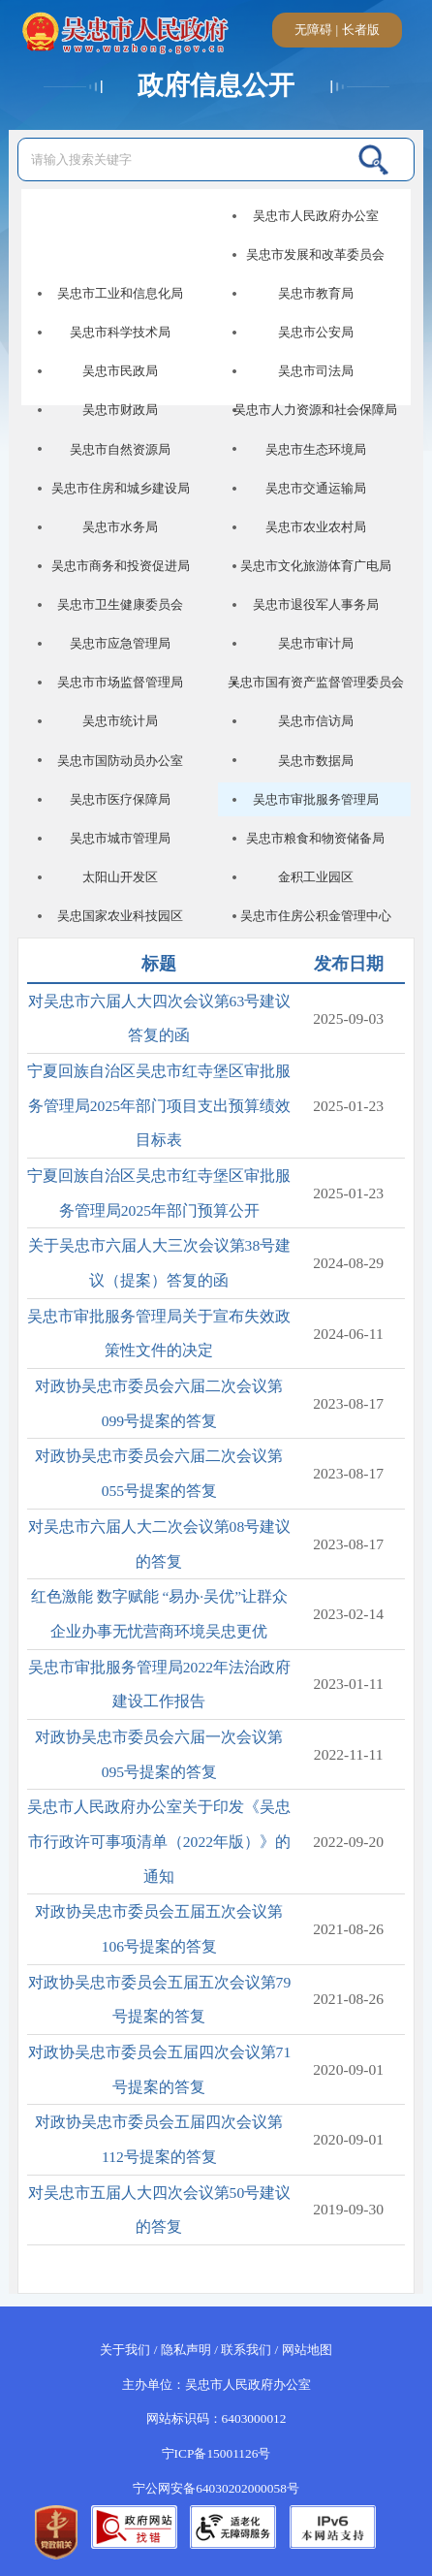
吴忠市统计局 (120, 721)
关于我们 (125, 2349)
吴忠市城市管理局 (120, 838)
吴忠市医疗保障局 (120, 799)
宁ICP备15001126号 (216, 2453)
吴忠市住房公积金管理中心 (315, 915)
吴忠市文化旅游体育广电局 (315, 565)
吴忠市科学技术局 (120, 332)
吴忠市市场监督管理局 (120, 682)
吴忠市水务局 (120, 527)
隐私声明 (186, 2349)
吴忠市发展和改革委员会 (315, 254)
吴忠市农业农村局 (315, 527)
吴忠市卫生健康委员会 (120, 604)
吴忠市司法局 (316, 371)
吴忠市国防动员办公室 (120, 760)
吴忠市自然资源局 (120, 449)
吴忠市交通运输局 (315, 488)
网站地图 (307, 2349)
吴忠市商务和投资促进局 (120, 565)
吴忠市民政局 (120, 371)
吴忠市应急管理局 (120, 643)
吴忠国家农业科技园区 (120, 915)
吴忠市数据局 (316, 760)
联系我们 (246, 2349)
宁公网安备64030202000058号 (216, 2488)
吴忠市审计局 (316, 643)
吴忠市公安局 (316, 332)
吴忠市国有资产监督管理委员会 (316, 682)
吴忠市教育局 (316, 293)
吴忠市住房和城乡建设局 (120, 488)
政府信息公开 (216, 85)
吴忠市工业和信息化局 (120, 293)
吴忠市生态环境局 (315, 449)
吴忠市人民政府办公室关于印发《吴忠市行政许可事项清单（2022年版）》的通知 (159, 1841)
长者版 (361, 29)
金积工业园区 (316, 877)
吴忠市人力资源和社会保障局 (315, 409)
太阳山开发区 (120, 877)
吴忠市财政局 (120, 409)
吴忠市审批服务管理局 (316, 799)
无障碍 (313, 29)
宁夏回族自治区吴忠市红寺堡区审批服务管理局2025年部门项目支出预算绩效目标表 (159, 1105)
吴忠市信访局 (316, 721)
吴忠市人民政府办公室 (316, 215)
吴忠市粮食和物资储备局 (315, 838)
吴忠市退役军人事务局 (316, 604)
